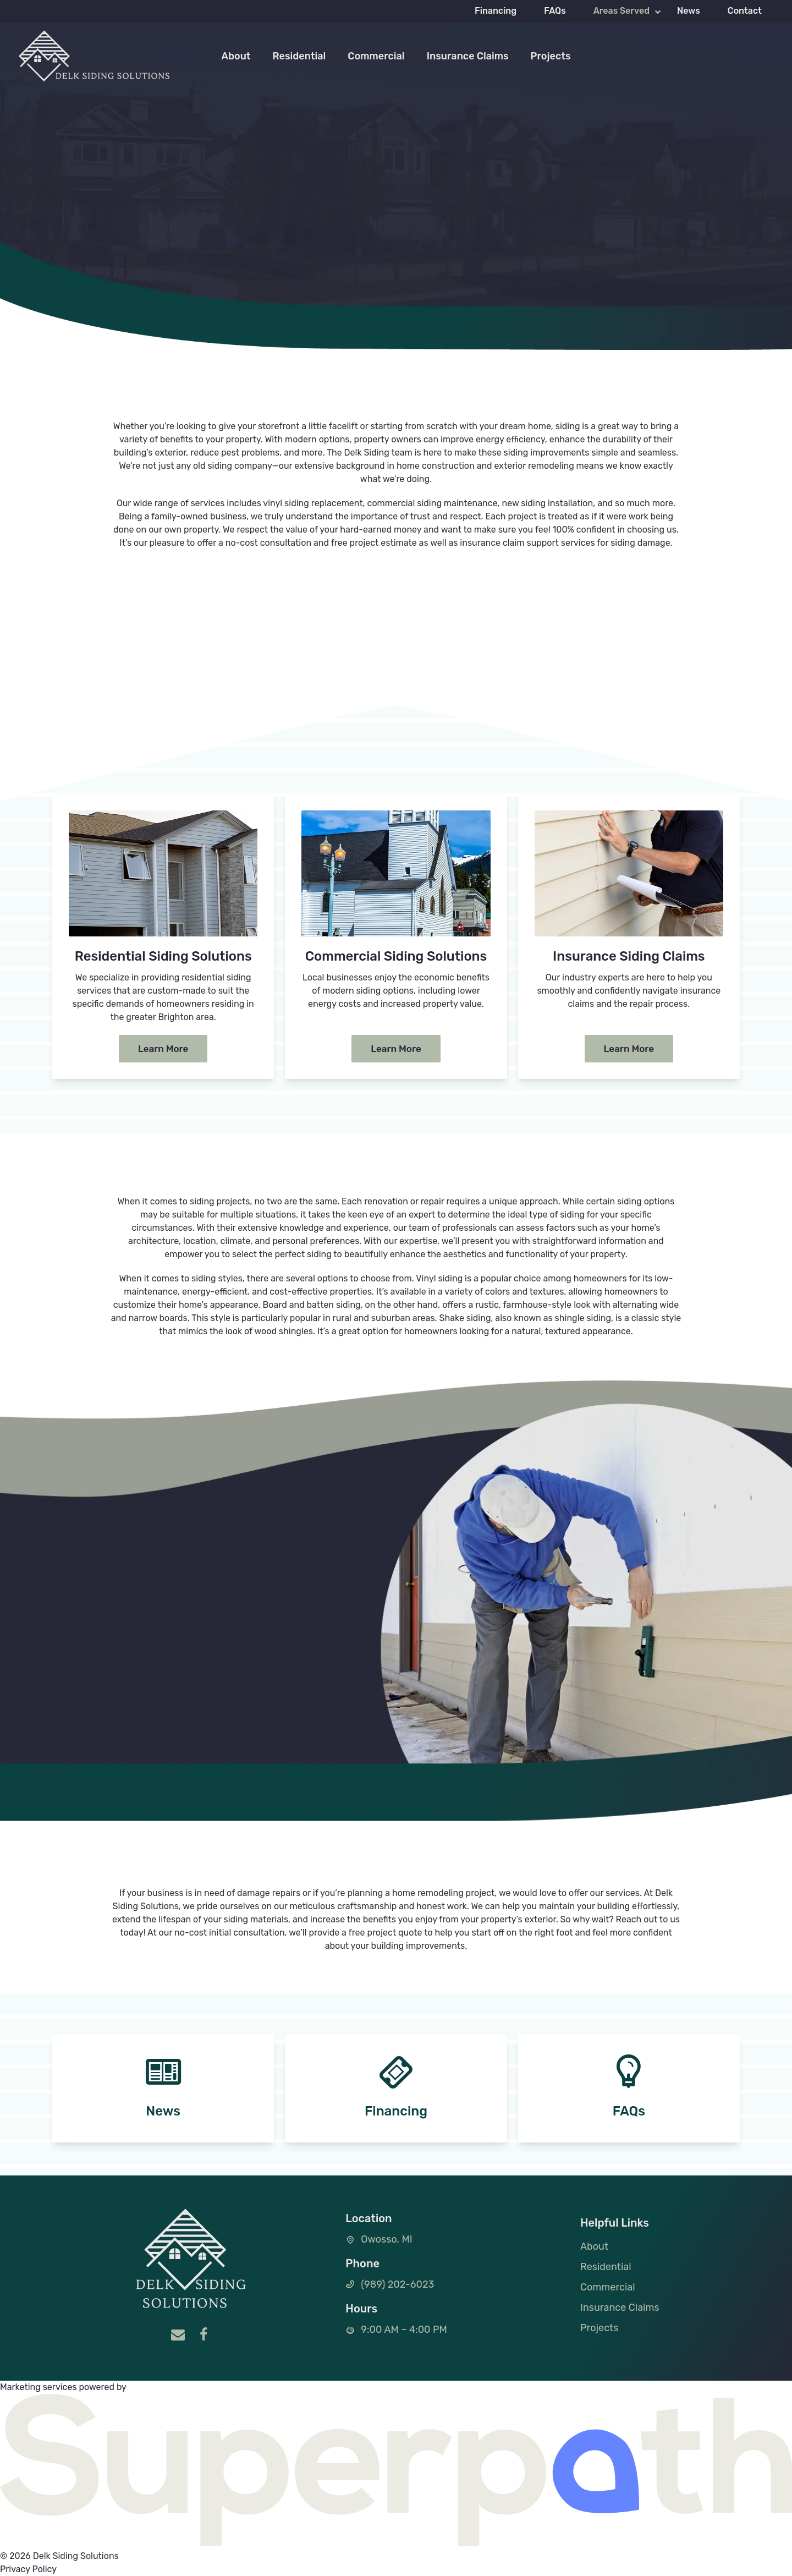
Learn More (163, 1048)
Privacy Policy (28, 2569)
